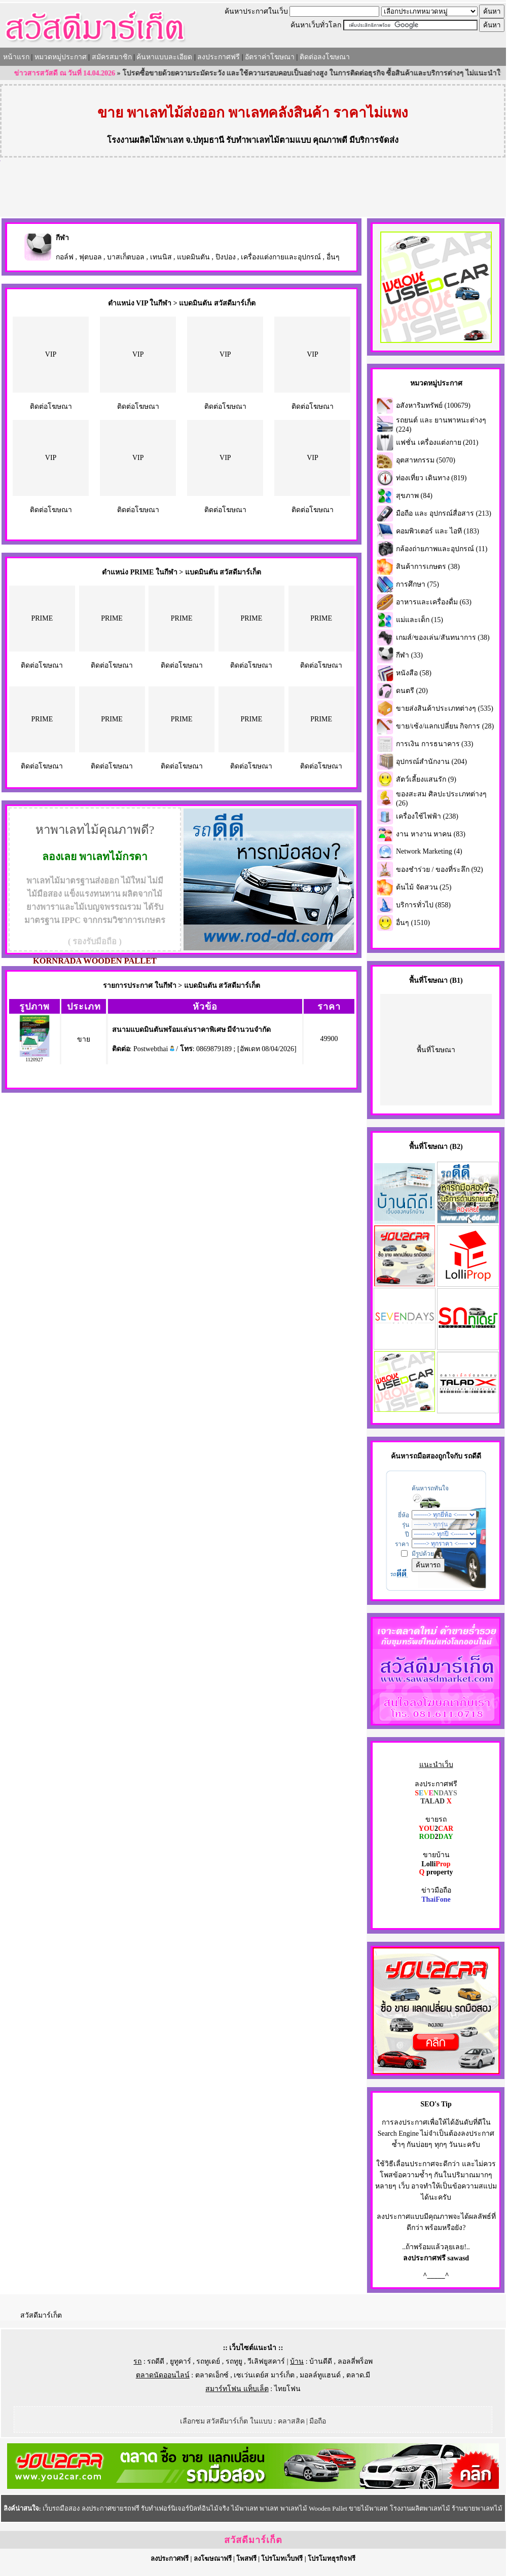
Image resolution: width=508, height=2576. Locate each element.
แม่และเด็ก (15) (419, 620)
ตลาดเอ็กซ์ (212, 2375)
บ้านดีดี (320, 2361)
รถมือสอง (423, 1456)
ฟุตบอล (90, 257)
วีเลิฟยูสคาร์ (266, 2361)
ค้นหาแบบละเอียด (164, 57)
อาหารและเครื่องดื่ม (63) (433, 602)
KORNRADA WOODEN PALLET (95, 961)
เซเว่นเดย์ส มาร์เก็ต (264, 2375)
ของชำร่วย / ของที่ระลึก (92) (439, 869)
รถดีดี (155, 2361)
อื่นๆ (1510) (413, 923)
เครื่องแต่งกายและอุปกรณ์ (281, 257)
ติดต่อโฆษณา (51, 406)
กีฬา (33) (409, 655)
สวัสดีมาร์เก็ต (41, 2315)
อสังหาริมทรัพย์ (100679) (433, 405)
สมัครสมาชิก (112, 57)
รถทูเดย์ (208, 2361)
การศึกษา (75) (417, 584)
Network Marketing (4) (429, 851)
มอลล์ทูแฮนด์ (320, 2375)
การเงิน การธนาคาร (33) (434, 744)
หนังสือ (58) (413, 673)
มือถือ (317, 2421)
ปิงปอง (225, 257)
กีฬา (62, 238)
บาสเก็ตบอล (125, 257)
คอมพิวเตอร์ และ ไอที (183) (437, 531)
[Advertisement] (253, 189)
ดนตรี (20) (412, 691)
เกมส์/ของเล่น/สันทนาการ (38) (443, 637)
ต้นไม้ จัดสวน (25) (423, 887)
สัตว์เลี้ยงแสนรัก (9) (426, 779)
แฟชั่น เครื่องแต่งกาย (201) (437, 442)
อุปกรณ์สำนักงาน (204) (431, 761)
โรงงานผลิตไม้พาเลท (145, 140)
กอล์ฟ (65, 257)
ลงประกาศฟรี (218, 57)
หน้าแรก (16, 57)
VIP (51, 354)
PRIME (42, 618)
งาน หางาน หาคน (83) (430, 834)
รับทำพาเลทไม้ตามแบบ (268, 140)
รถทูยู (234, 2361)
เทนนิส (161, 257)
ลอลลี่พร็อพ (355, 2361)
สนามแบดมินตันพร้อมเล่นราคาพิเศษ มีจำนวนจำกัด (191, 1029)
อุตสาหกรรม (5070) (425, 460)
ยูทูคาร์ (180, 2361)
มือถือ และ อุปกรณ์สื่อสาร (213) (443, 513)
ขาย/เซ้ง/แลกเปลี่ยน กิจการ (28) (445, 726)
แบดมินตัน (193, 257)
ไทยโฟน (287, 2389)
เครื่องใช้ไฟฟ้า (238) (427, 816)
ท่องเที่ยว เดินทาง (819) (431, 478)
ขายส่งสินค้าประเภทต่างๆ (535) (444, 708)
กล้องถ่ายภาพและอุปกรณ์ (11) (441, 549)
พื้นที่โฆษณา (436, 1050)
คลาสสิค (291, 2421)
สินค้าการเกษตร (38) (428, 566)
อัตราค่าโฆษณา (270, 57)
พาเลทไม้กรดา (113, 857)
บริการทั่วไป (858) (423, 905)
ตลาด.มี (358, 2375)
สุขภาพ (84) (414, 495)
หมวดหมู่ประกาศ (60, 57)
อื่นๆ (333, 257)
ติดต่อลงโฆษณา (325, 57)
